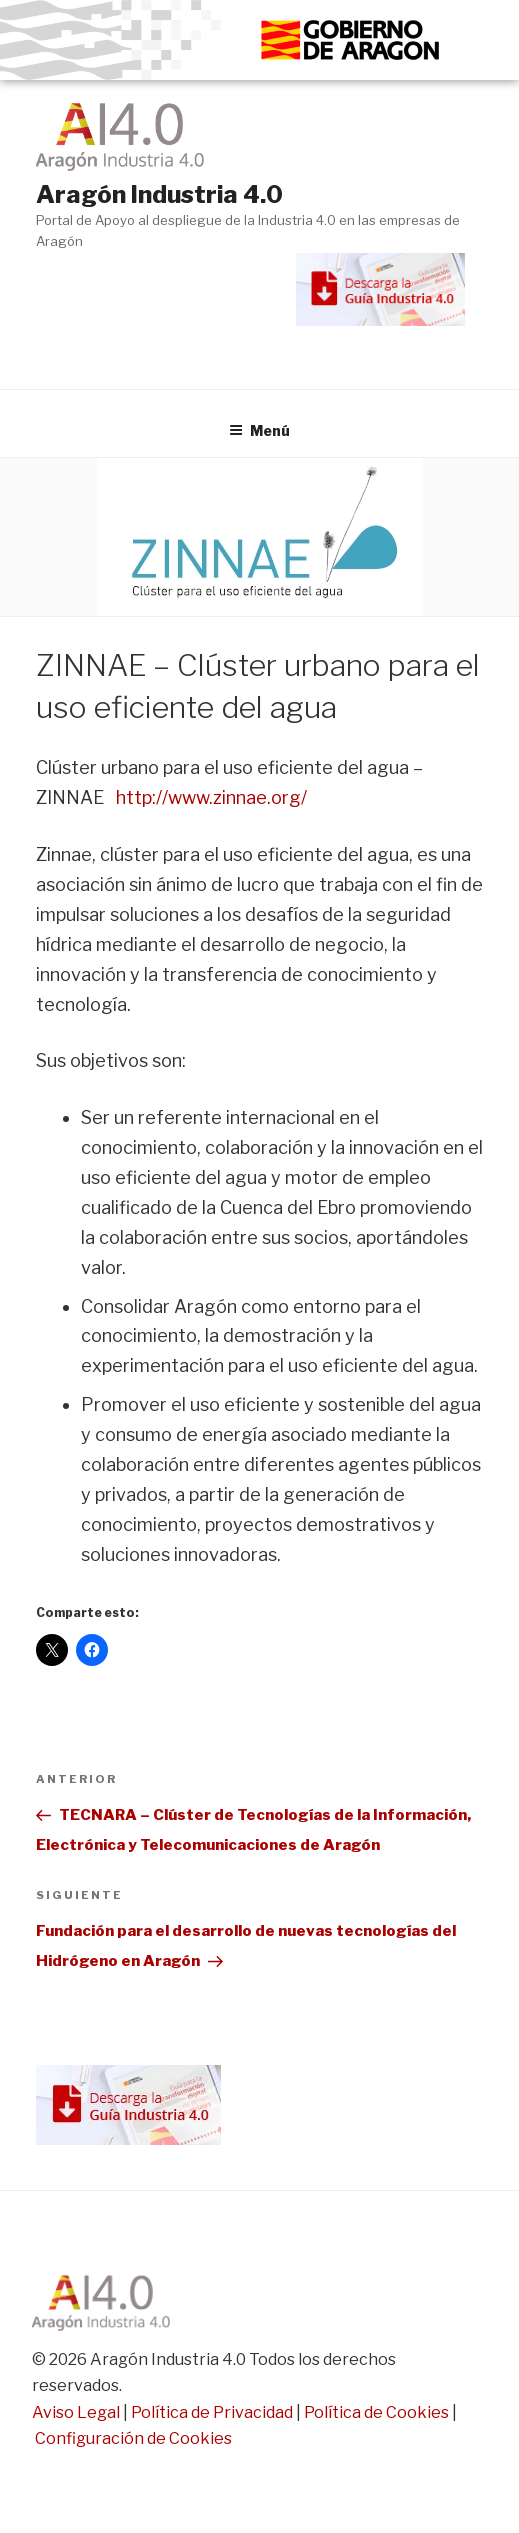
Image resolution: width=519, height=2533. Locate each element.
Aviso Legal (76, 2412)
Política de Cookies (376, 2412)
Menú (259, 430)
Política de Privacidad (212, 2412)
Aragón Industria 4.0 (159, 194)
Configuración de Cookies (133, 2438)
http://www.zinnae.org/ (211, 797)
